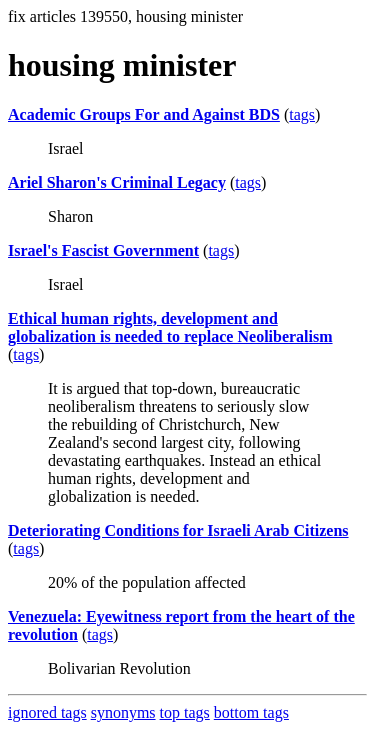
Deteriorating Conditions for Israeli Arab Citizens (178, 530)
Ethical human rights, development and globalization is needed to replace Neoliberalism (170, 327)
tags (302, 114)
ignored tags (47, 712)
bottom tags (251, 712)
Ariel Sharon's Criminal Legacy (117, 182)
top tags (185, 712)
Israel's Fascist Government (103, 250)
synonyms (123, 712)
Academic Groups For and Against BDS (144, 114)
